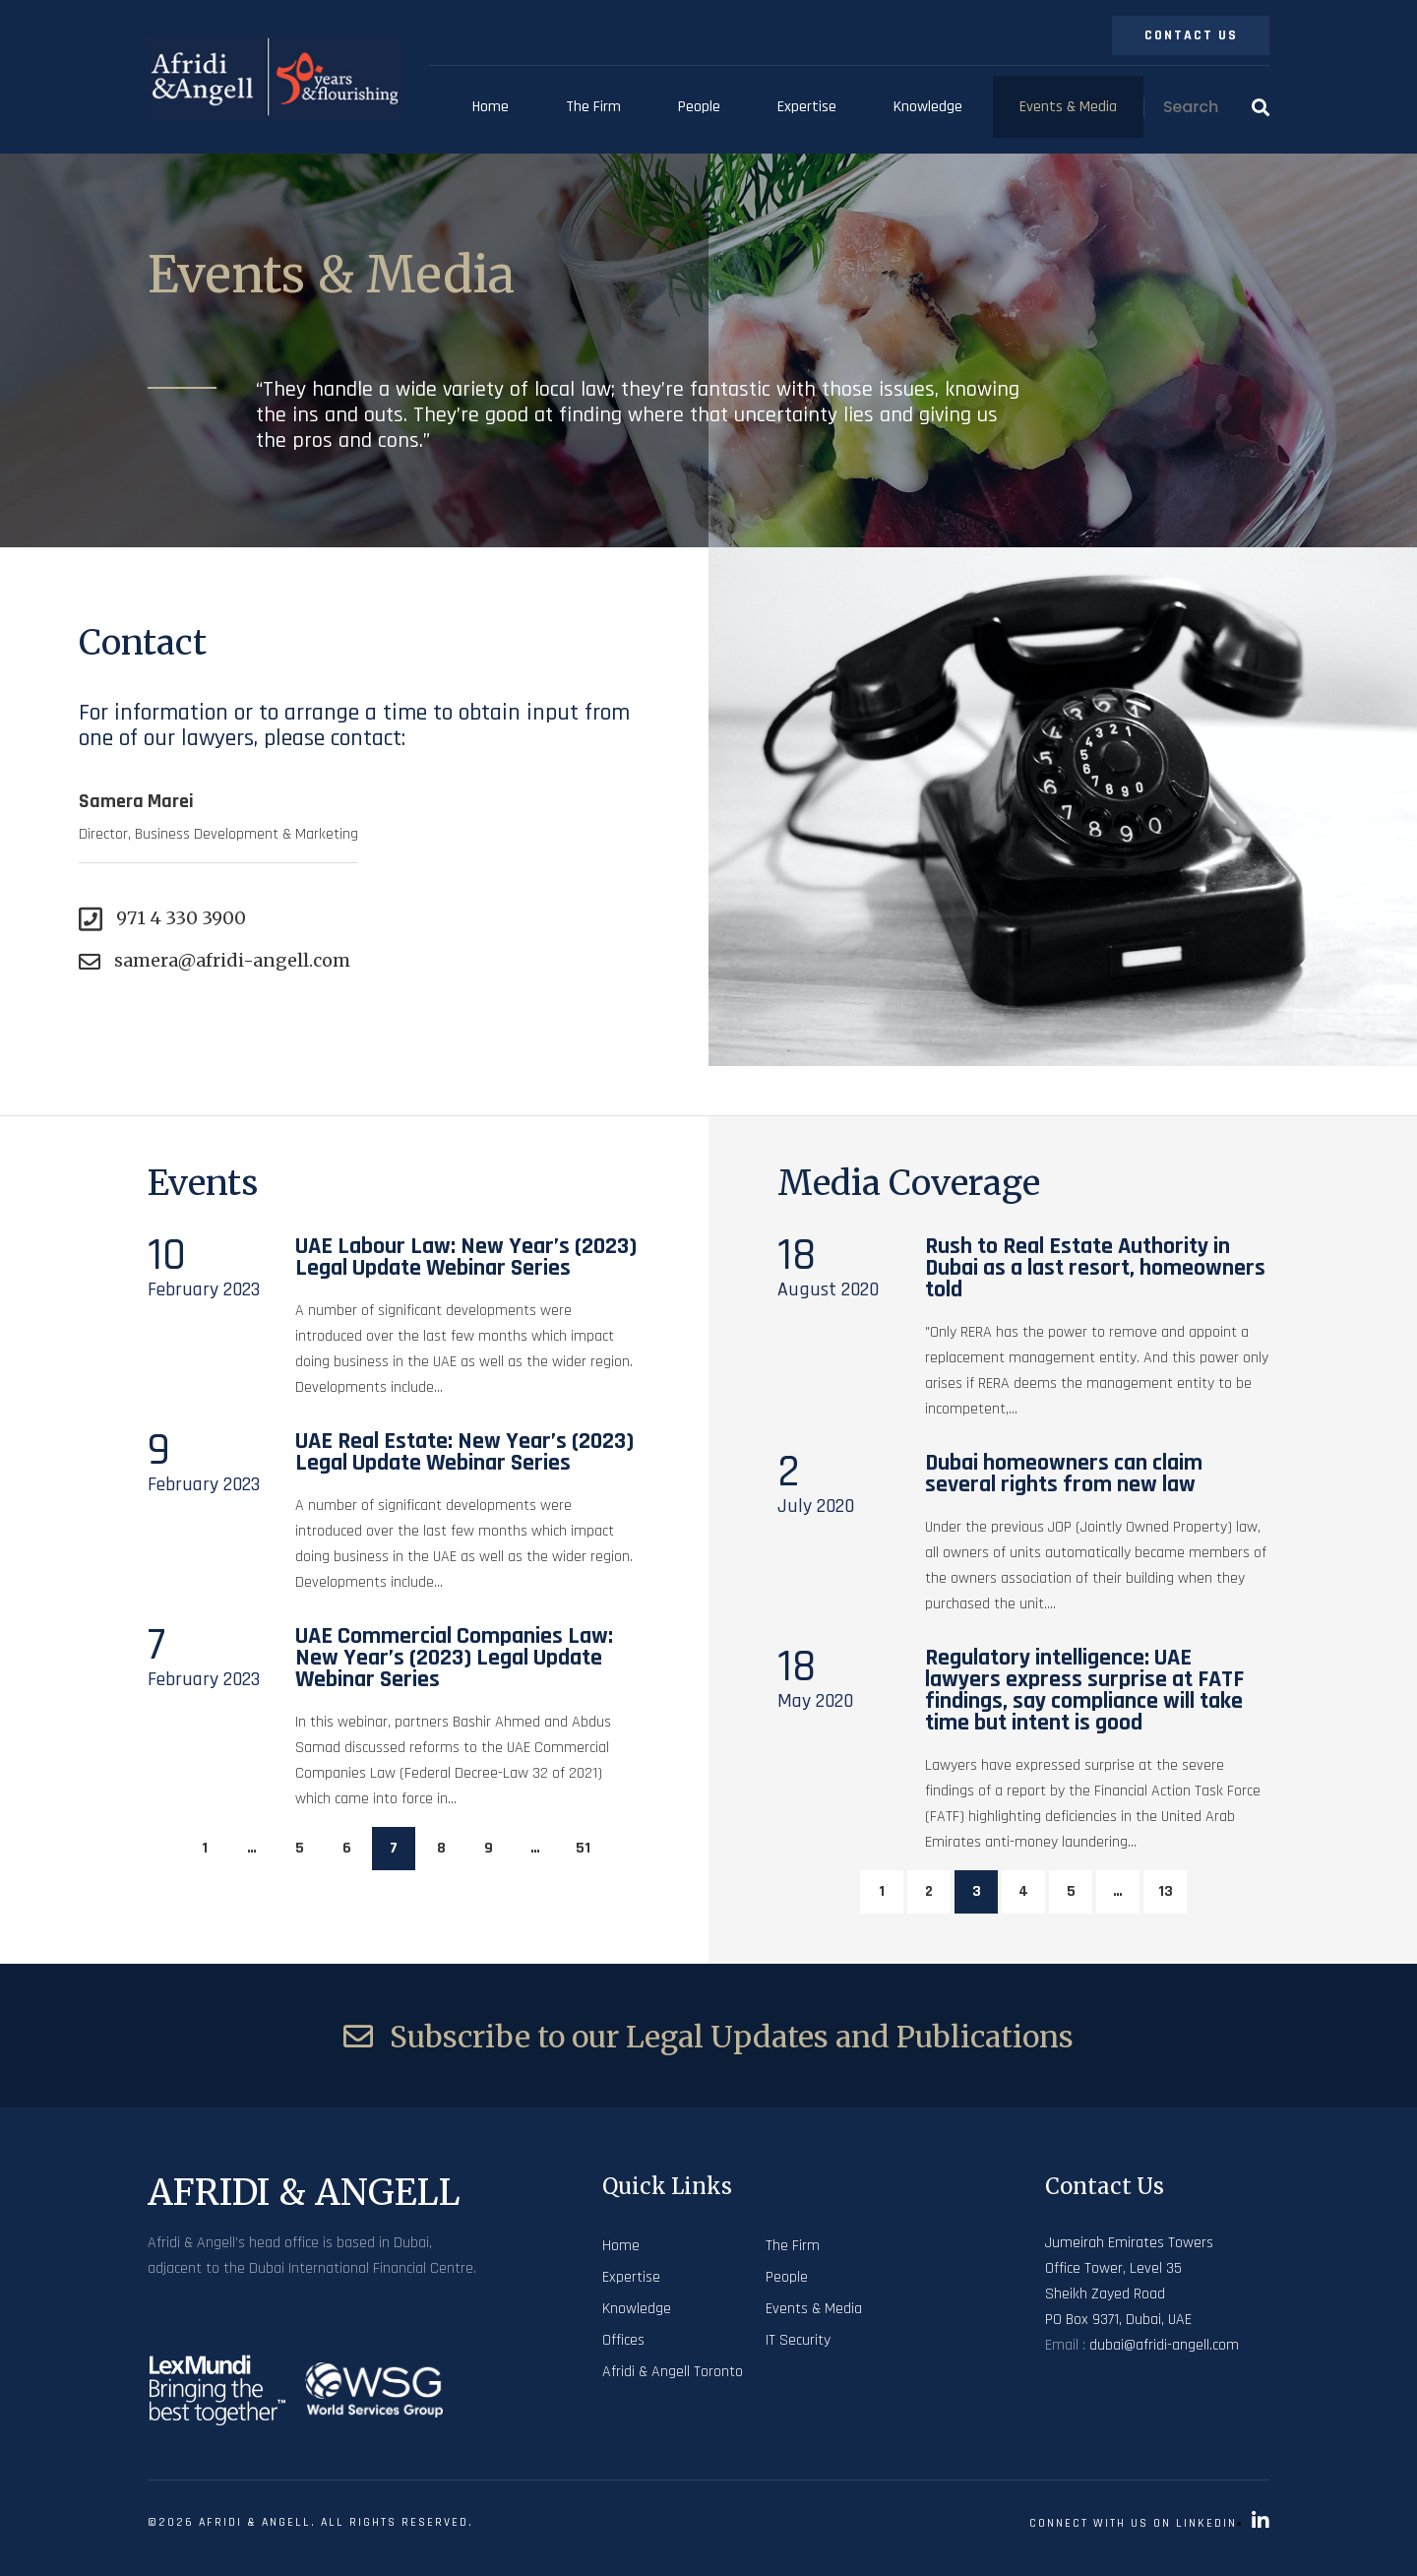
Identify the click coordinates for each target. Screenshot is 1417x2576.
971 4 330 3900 (162, 919)
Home (490, 106)
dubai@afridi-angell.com (1164, 2345)
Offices (623, 2340)
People (699, 106)
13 (1165, 1891)
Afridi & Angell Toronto (672, 2371)
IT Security (798, 2340)
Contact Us (1191, 35)
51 (583, 1848)
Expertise (806, 106)
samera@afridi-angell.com (214, 961)
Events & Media (1068, 106)
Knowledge (927, 106)
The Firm (593, 106)
